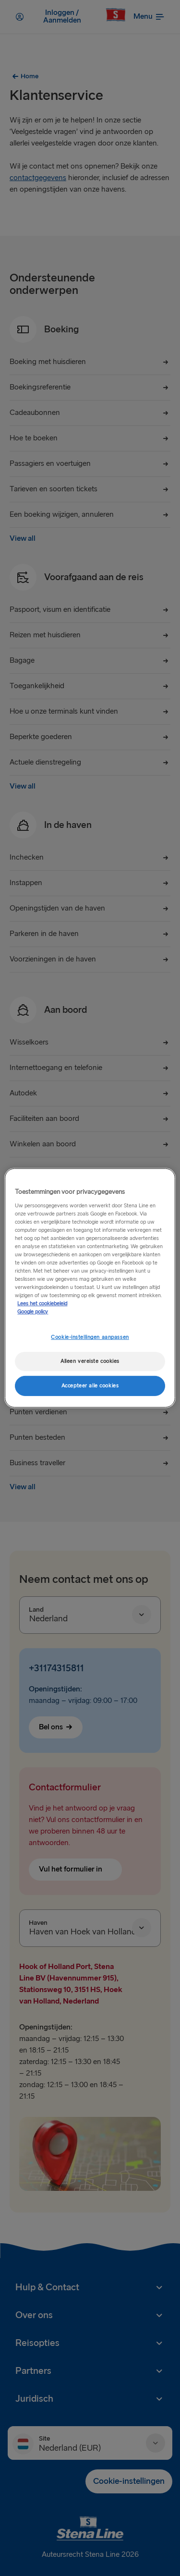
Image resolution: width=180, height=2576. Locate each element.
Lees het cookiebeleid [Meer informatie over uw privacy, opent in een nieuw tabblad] (42, 1303)
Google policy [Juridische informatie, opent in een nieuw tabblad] (32, 1312)
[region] (89, 1288)
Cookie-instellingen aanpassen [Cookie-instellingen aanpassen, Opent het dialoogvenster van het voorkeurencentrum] (90, 1337)
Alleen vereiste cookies (90, 1361)
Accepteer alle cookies (90, 1386)
